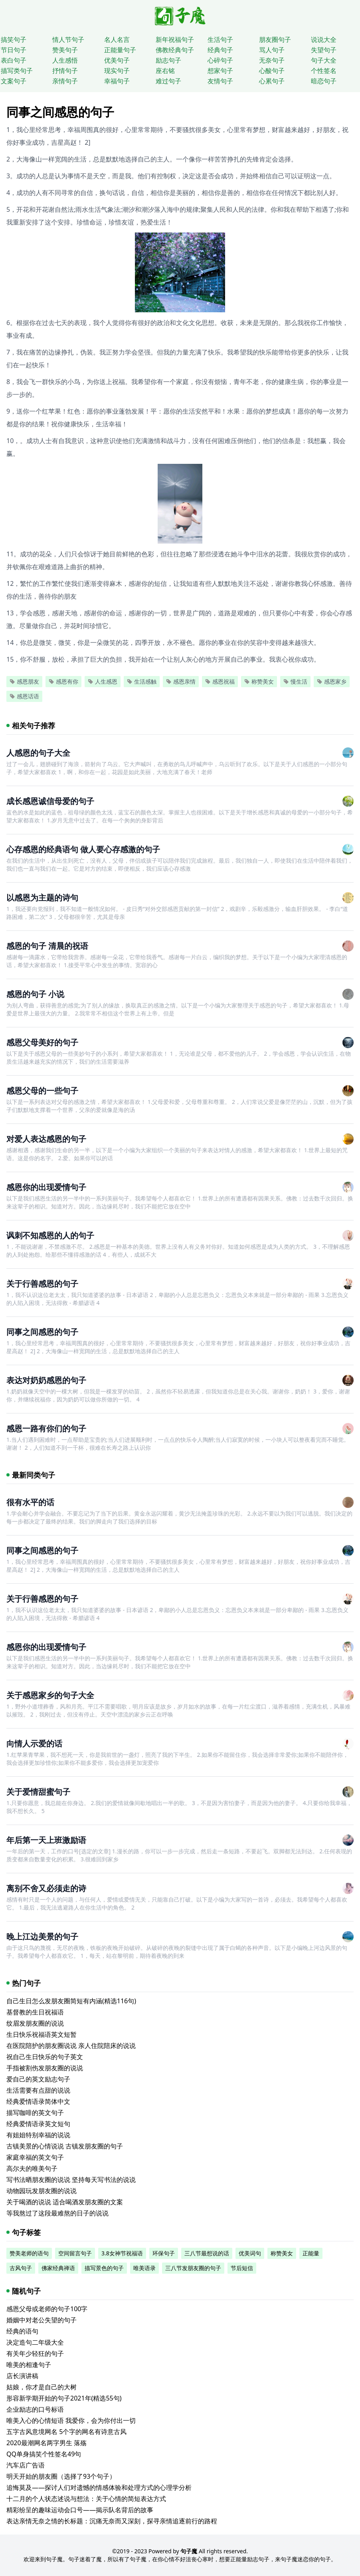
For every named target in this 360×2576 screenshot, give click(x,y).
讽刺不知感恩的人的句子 (50, 1235)
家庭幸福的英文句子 (35, 2157)
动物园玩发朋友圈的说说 (41, 2190)
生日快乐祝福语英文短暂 (41, 2034)
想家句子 (220, 70)
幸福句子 (117, 81)
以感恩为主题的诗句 (42, 897)
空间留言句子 (75, 2253)
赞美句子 (65, 49)
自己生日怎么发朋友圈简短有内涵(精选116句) (71, 2001)
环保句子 (163, 2253)
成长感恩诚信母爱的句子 (50, 801)
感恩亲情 (181, 681)
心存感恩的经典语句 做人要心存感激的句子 (83, 849)
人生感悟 (65, 60)
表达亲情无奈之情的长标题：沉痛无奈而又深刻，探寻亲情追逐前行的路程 (111, 2521)
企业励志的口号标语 (35, 2409)
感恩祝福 (220, 681)
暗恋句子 (323, 81)
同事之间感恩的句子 (42, 1331)
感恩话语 (24, 696)
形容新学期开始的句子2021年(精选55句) (64, 2398)
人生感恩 (102, 681)
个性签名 (323, 70)
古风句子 (21, 2268)
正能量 (311, 2253)
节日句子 (13, 49)
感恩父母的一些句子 (42, 1090)
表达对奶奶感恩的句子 (46, 1380)
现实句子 (117, 70)
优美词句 (250, 2253)
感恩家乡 (331, 681)
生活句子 (220, 39)
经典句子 (220, 49)
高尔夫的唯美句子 (31, 2168)
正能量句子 (120, 49)
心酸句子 (272, 70)
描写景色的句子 (104, 2268)
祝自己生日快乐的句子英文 (44, 2056)
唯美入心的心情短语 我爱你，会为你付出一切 (71, 2420)
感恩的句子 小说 (35, 994)
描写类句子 (17, 70)
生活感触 (141, 681)
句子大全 (323, 60)
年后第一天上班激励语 (46, 1840)
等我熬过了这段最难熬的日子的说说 (57, 2213)
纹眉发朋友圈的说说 (35, 2023)
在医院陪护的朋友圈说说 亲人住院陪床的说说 (71, 2045)
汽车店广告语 (25, 2465)
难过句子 (168, 81)
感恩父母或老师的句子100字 (46, 2308)
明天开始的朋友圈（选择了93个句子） (61, 2476)
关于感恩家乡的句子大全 (50, 1695)
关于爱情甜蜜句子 (38, 1791)
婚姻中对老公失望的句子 (41, 2320)
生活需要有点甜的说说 (38, 2090)
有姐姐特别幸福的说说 (38, 2135)
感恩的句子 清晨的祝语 (47, 945)
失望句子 (323, 49)
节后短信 (242, 2268)
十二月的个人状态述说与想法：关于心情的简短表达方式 (86, 2498)
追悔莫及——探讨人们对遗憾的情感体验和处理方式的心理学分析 (99, 2487)
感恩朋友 (24, 681)
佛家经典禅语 (58, 2268)
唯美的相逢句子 (28, 2364)
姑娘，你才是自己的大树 (41, 2387)
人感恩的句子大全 (38, 752)
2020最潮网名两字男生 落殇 (46, 2442)
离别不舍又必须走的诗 (46, 1888)
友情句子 (220, 81)
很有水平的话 (30, 1502)
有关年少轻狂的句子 (35, 2353)
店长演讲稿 (22, 2375)
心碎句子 (220, 60)
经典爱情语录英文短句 (38, 2123)
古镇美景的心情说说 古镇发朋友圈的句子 (64, 2146)
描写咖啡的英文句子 (35, 2112)
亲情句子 (65, 81)
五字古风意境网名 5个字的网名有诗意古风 (66, 2431)
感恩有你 (63, 681)
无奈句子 (272, 60)
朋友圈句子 (275, 39)
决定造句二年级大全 (35, 2342)
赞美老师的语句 (29, 2253)
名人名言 (117, 39)
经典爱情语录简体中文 (38, 2101)
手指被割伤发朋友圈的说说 (44, 2068)
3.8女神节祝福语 (122, 2253)
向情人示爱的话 (34, 1743)
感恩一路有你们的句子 (46, 1428)
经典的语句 (22, 2331)
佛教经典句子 (175, 49)
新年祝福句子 (175, 39)
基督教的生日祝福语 (35, 2012)
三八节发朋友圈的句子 (193, 2268)
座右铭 (165, 70)
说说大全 (323, 39)
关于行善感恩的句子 (42, 1283)
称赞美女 (259, 681)
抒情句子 (65, 70)
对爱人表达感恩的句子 (46, 1138)
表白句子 (13, 60)
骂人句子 (272, 49)
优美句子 (117, 60)
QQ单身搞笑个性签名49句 (43, 2454)
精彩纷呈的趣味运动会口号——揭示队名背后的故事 (79, 2509)
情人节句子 (68, 39)
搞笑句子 (13, 39)
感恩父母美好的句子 (42, 1042)
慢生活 (295, 681)
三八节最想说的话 (206, 2253)
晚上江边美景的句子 (42, 1936)
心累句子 (272, 81)
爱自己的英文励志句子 (38, 2079)
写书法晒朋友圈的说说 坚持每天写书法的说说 (71, 2179)
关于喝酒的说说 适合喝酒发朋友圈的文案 (64, 2202)
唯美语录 (144, 2268)
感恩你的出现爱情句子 (46, 1187)
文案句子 (13, 81)
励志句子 (168, 60)
